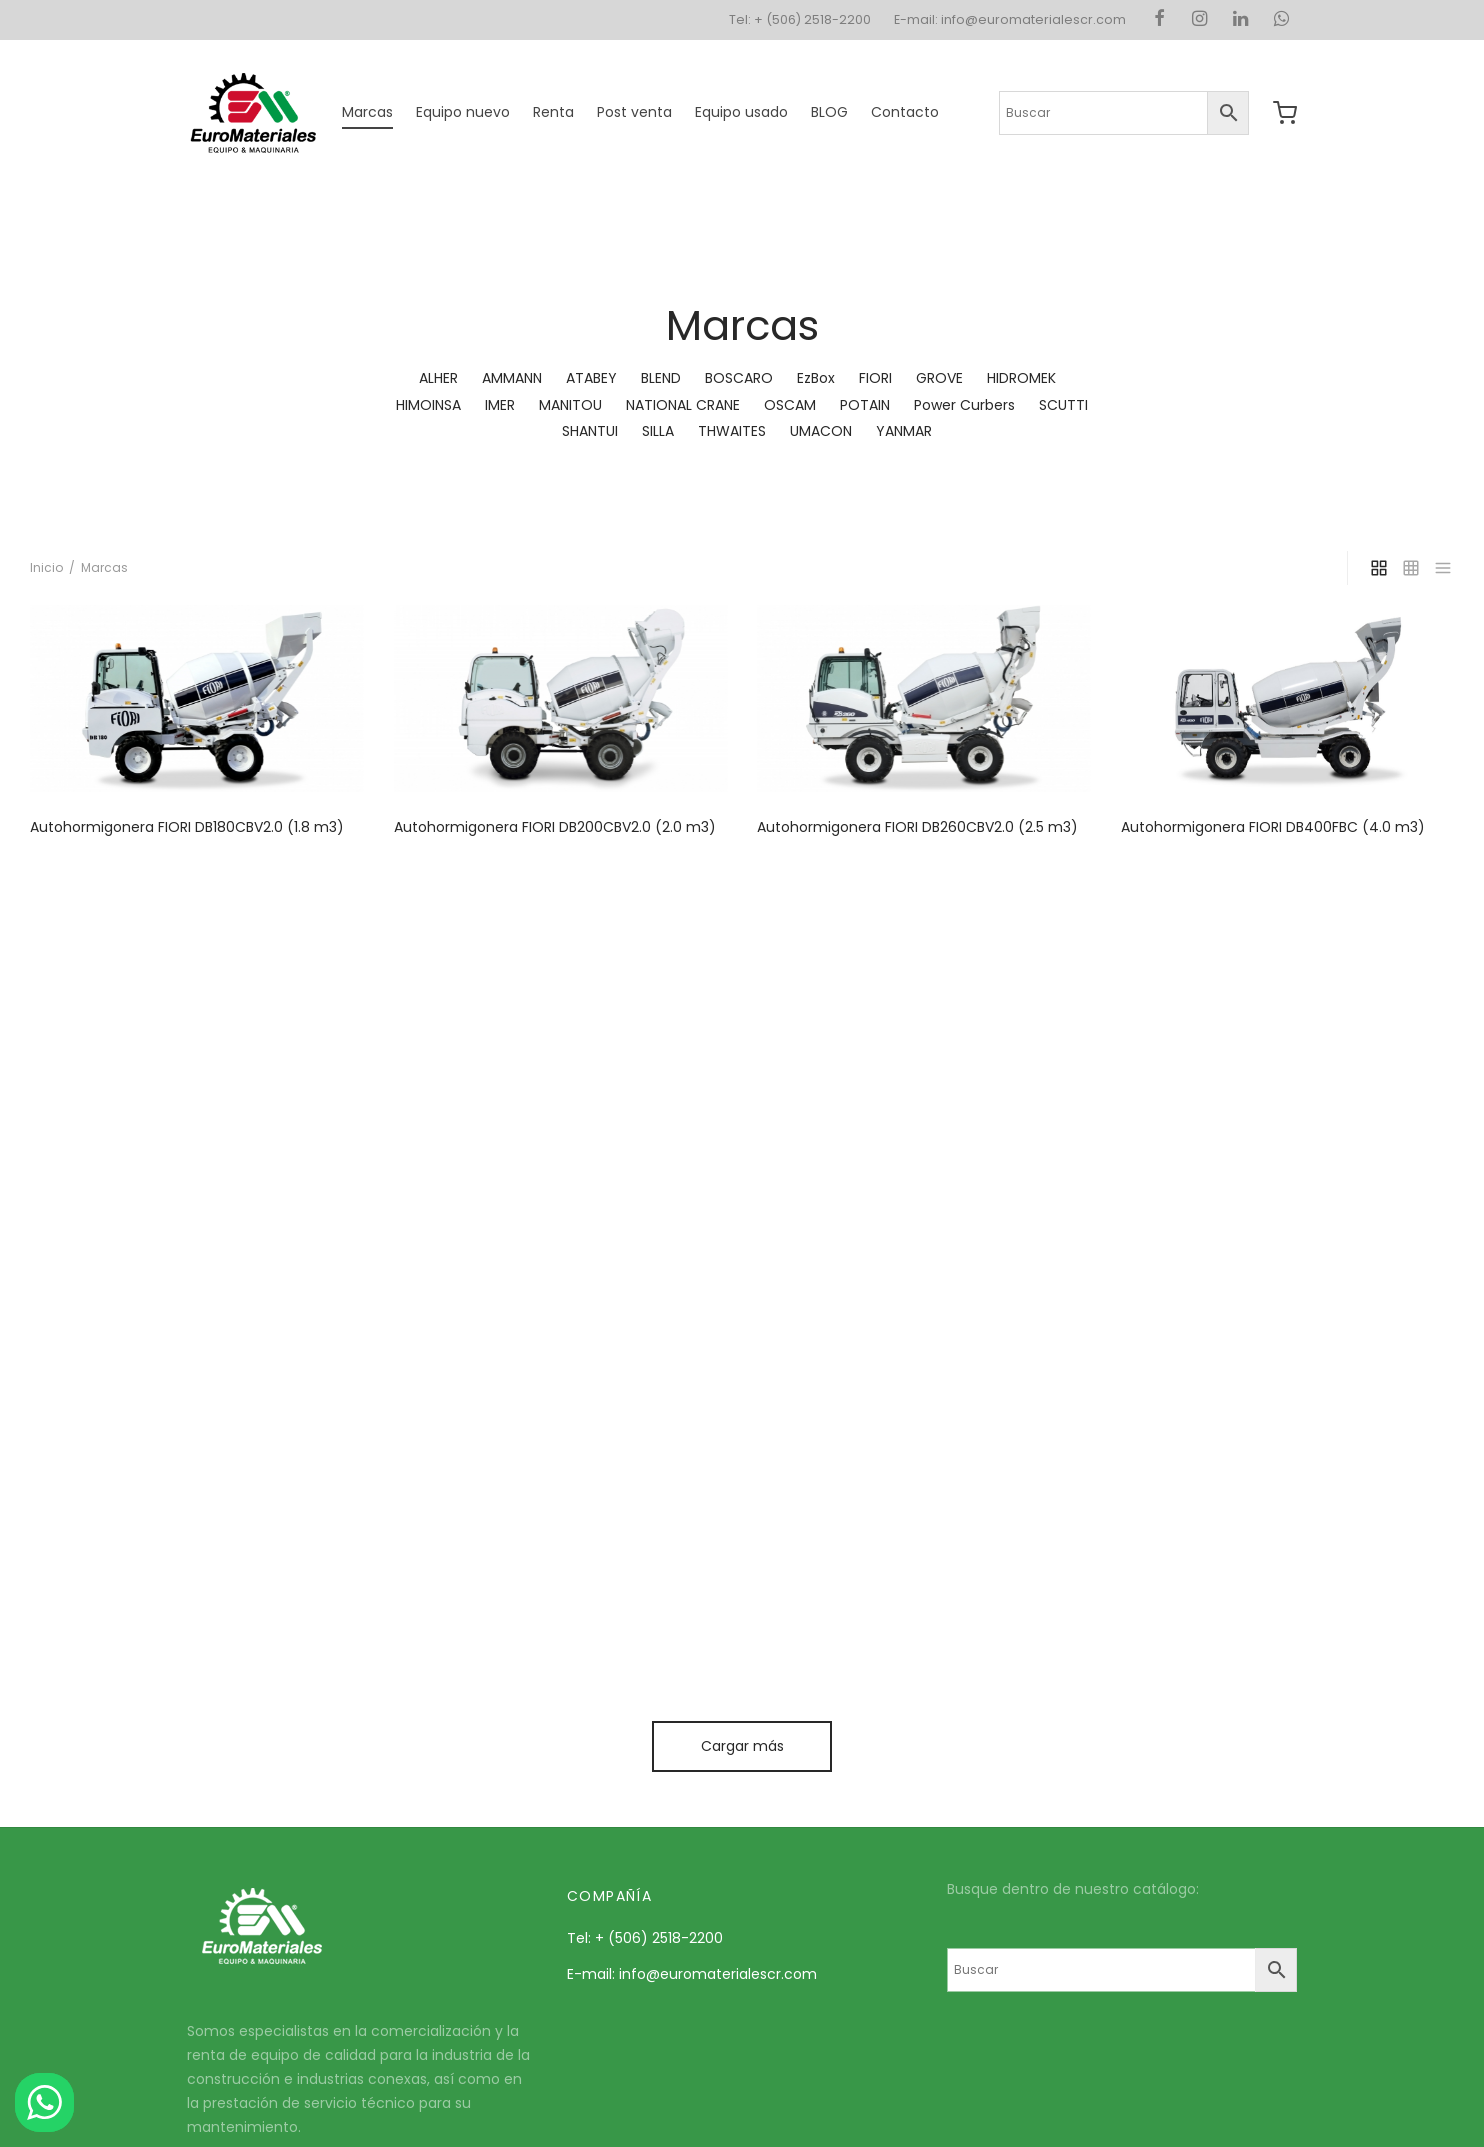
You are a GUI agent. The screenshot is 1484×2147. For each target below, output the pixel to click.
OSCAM (790, 405)
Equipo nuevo (463, 112)
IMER (500, 405)
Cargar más (742, 1746)
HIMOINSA (428, 405)
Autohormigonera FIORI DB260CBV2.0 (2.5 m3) (917, 827)
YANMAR (904, 431)
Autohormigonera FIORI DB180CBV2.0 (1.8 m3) (187, 827)
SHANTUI (590, 431)
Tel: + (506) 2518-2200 (800, 19)
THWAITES (732, 431)
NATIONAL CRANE (683, 405)
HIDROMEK (1021, 378)
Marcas (367, 112)
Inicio (46, 567)
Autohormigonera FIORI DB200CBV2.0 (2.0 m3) (555, 827)
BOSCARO (739, 378)
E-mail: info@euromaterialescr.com (1010, 19)
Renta (553, 112)
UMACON (821, 431)
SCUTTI (1063, 405)
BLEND (661, 378)
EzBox (816, 378)
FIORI (875, 378)
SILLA (658, 431)
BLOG (829, 112)
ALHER (438, 378)
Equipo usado (741, 112)
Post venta (634, 112)
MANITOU (570, 405)
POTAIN (865, 405)
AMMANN (512, 378)
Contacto (905, 112)
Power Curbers (964, 405)
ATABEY (591, 378)
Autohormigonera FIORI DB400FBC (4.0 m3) (1273, 827)
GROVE (939, 378)
